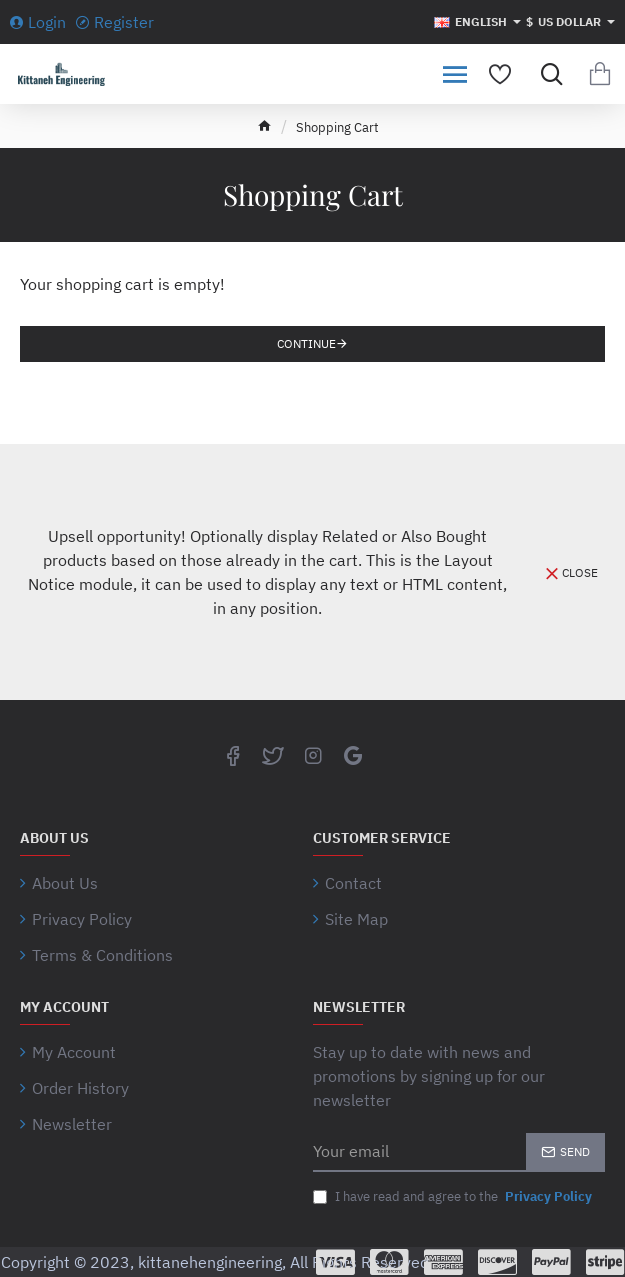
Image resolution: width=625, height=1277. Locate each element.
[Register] (115, 22)
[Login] (38, 22)
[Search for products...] (547, 74)
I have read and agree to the (454, 1197)
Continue (306, 343)
